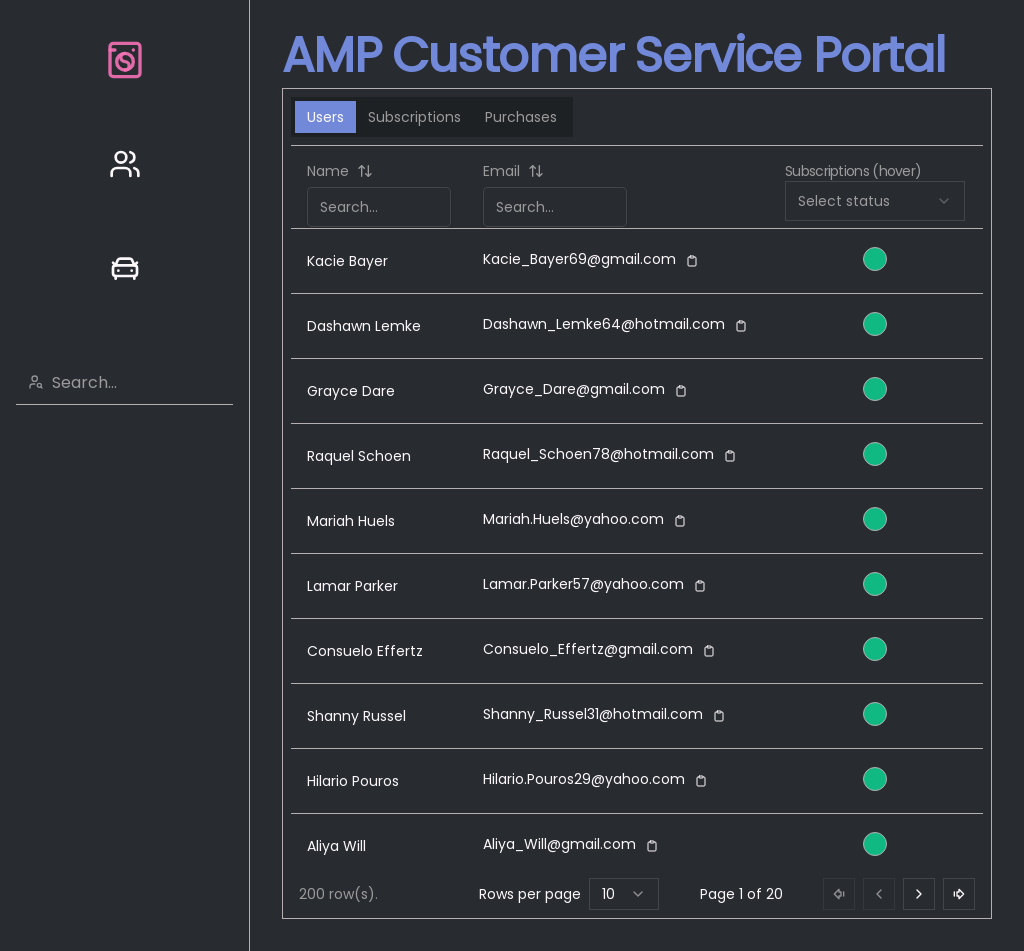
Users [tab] (325, 117)
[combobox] (136, 382)
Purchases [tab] (521, 117)
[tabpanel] (637, 532)
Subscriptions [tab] (414, 117)
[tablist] (432, 117)
